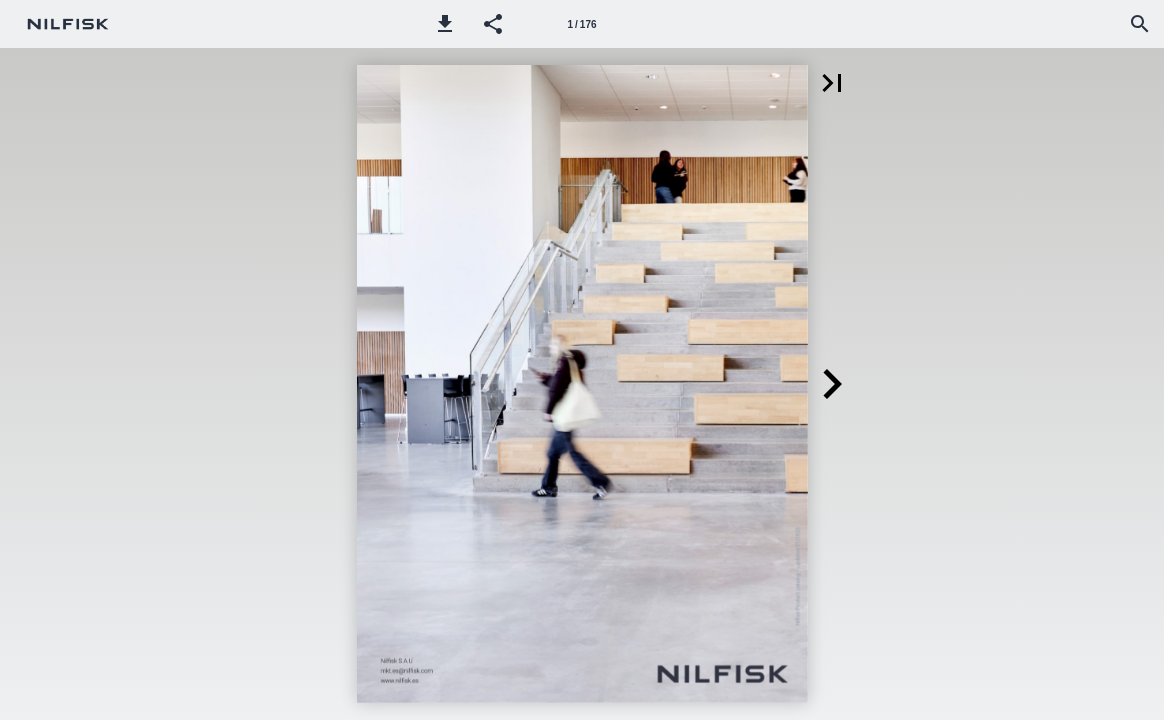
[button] (445, 24)
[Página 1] (582, 24)
